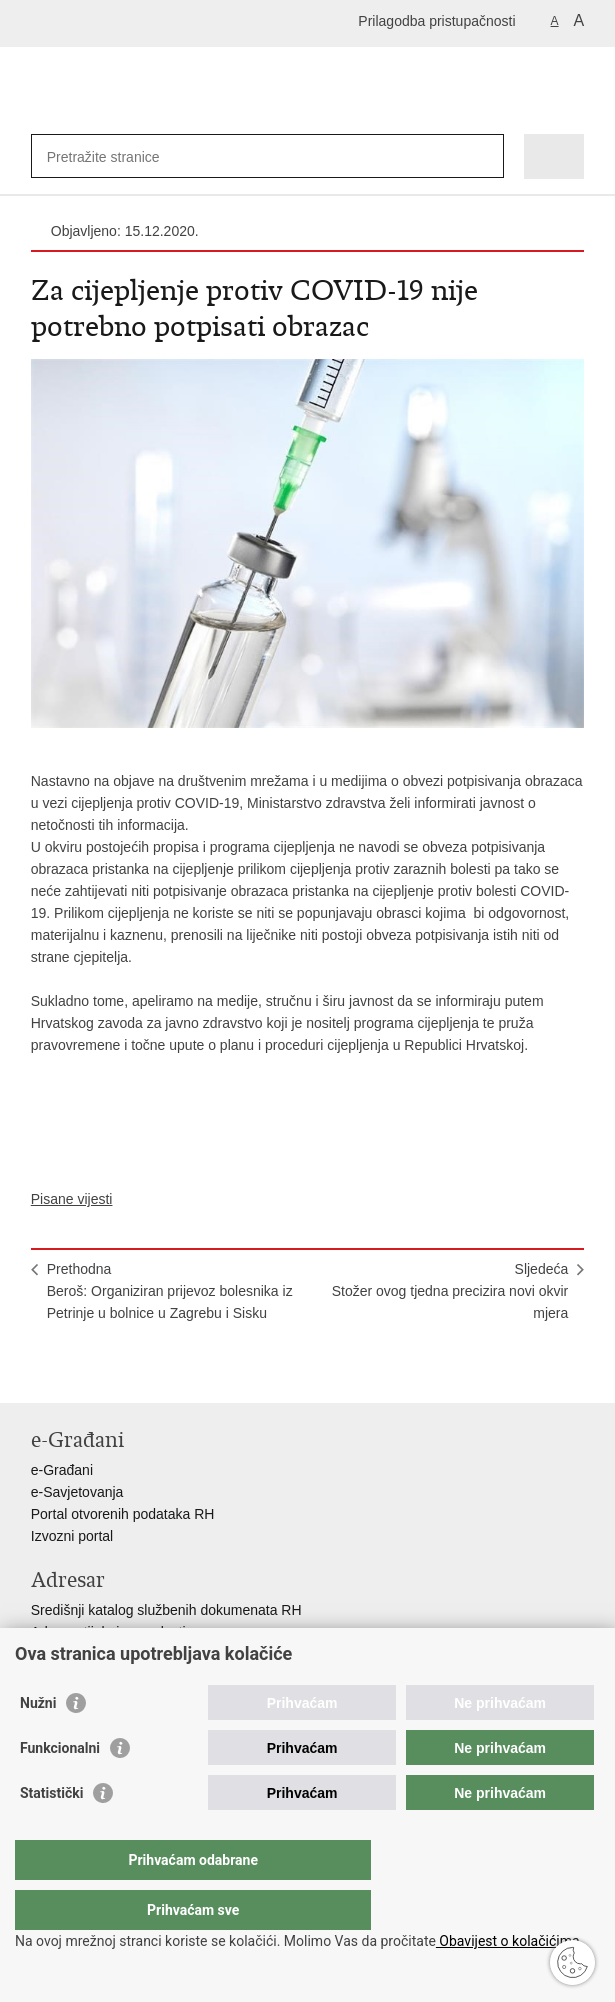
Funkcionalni (60, 1788)
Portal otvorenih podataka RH (123, 1514)
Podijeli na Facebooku (84, 1371)
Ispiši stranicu (41, 1371)
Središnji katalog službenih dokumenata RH (166, 1610)
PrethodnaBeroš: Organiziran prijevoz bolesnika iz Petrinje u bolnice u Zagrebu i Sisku (170, 1291)
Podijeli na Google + (170, 1371)
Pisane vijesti (72, 1199)
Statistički (51, 1833)
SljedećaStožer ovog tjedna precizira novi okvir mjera (450, 1291)
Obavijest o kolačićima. (509, 1941)
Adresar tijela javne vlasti (108, 1632)
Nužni (38, 1743)
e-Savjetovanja (77, 1492)
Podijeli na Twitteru (127, 1371)
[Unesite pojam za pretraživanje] (119, 156)
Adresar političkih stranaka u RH (131, 1654)
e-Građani (62, 1470)
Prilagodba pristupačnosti (436, 21)
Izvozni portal (72, 1536)
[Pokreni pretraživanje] (484, 156)
